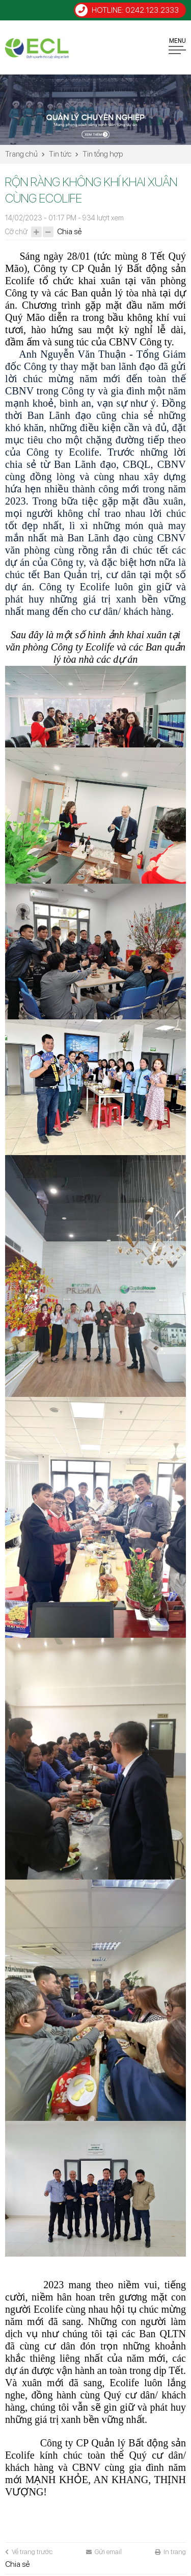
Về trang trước (28, 2552)
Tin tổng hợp (103, 154)
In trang (170, 2552)
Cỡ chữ (16, 232)
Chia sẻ (69, 231)
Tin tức (60, 154)
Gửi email (104, 2552)
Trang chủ (21, 154)
